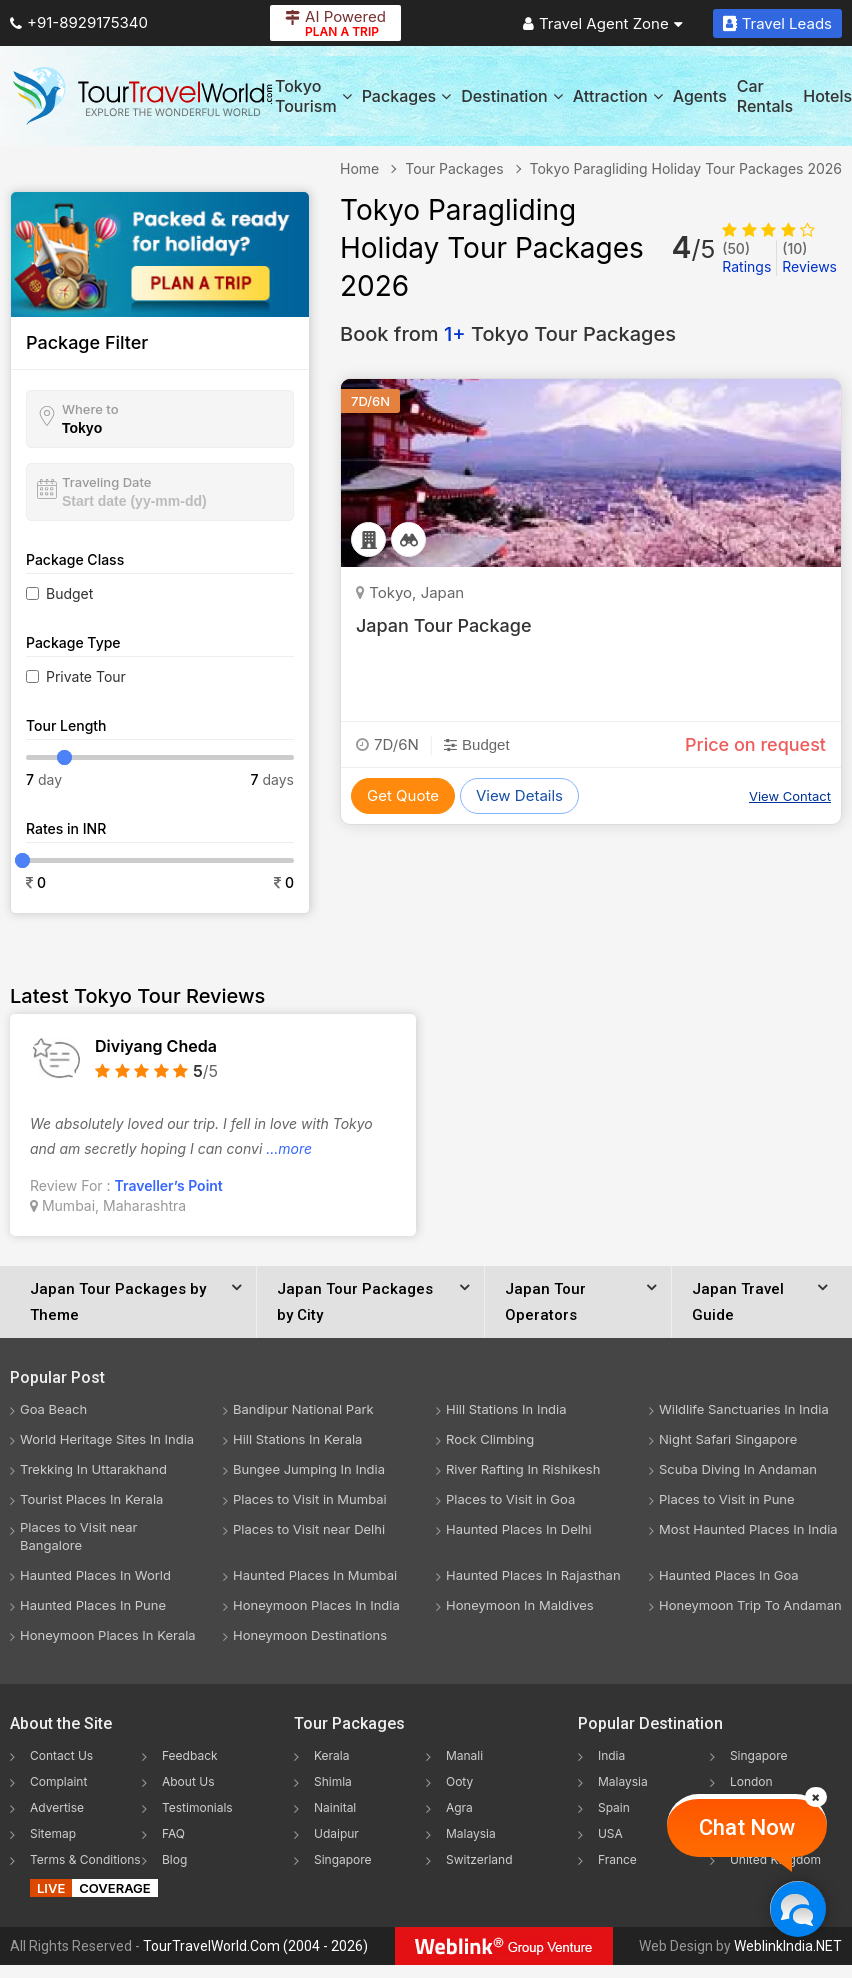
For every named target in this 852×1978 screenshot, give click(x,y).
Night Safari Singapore (728, 1439)
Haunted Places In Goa (729, 1575)
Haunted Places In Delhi (519, 1529)
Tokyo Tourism (313, 96)
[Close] (816, 1797)
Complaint (58, 1781)
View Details (519, 795)
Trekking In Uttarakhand (93, 1469)
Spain (614, 1807)
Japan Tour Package (444, 625)
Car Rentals (765, 96)
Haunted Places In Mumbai (315, 1575)
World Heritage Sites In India (107, 1439)
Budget (69, 593)
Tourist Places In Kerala (91, 1499)
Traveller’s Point (169, 1185)
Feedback (190, 1755)
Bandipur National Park (303, 1409)
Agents (700, 96)
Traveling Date (106, 482)
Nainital (335, 1807)
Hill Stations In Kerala (297, 1439)
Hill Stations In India (506, 1409)
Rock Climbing (490, 1439)
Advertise (57, 1807)
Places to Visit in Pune (727, 1499)
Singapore (343, 1859)
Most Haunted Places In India (748, 1529)
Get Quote (403, 795)
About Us (188, 1781)
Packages (406, 96)
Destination (512, 96)
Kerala (331, 1755)
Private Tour (86, 676)
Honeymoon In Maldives (520, 1605)
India (611, 1755)
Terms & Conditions (85, 1859)
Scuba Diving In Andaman (738, 1469)
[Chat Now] (797, 1908)
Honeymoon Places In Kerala (108, 1635)
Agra (459, 1807)
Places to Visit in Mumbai (310, 1499)
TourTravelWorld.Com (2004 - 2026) (255, 1946)
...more (289, 1148)
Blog (174, 1859)
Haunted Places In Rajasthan (533, 1575)
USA (610, 1833)
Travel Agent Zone (603, 23)
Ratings (746, 257)
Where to (90, 409)
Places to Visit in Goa (510, 1499)
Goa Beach (53, 1409)
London (751, 1781)
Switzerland (479, 1859)
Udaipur (336, 1833)
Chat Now (747, 1827)
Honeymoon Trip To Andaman (750, 1605)
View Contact (790, 796)
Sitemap (53, 1833)
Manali (464, 1755)
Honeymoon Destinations (310, 1635)
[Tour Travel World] (142, 96)
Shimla (333, 1781)
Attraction (618, 96)
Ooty (459, 1781)
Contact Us (61, 1755)
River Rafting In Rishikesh (523, 1469)
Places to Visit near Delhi (309, 1529)
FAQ (173, 1833)
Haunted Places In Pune (93, 1605)
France (617, 1859)
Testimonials (197, 1807)
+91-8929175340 (79, 22)
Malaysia (471, 1833)
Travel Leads (777, 23)
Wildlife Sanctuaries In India (744, 1409)
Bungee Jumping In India (309, 1469)
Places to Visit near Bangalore (78, 1536)
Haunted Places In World (95, 1575)
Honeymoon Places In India (316, 1605)
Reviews (809, 257)
